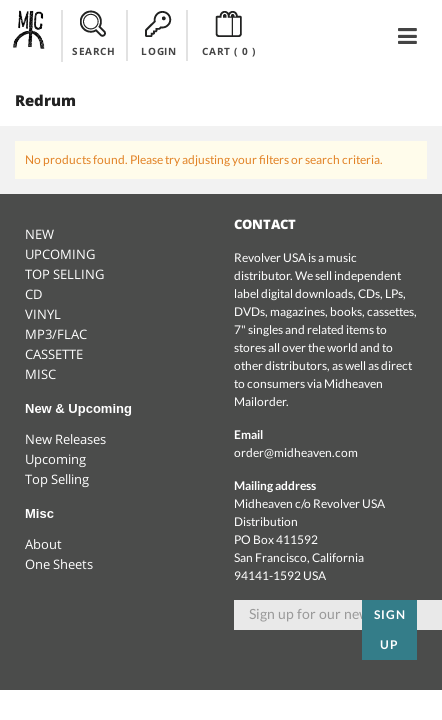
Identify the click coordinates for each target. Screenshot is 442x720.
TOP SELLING (64, 274)
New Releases (65, 439)
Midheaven (29, 35)
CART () (228, 34)
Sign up (390, 629)
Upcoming (55, 459)
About (43, 544)
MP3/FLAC (56, 334)
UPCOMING (60, 254)
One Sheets (59, 564)
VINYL (43, 314)
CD (33, 294)
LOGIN (158, 34)
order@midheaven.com (296, 452)
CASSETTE (54, 354)
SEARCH (94, 34)
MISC (40, 374)
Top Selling (57, 479)
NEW (39, 234)
